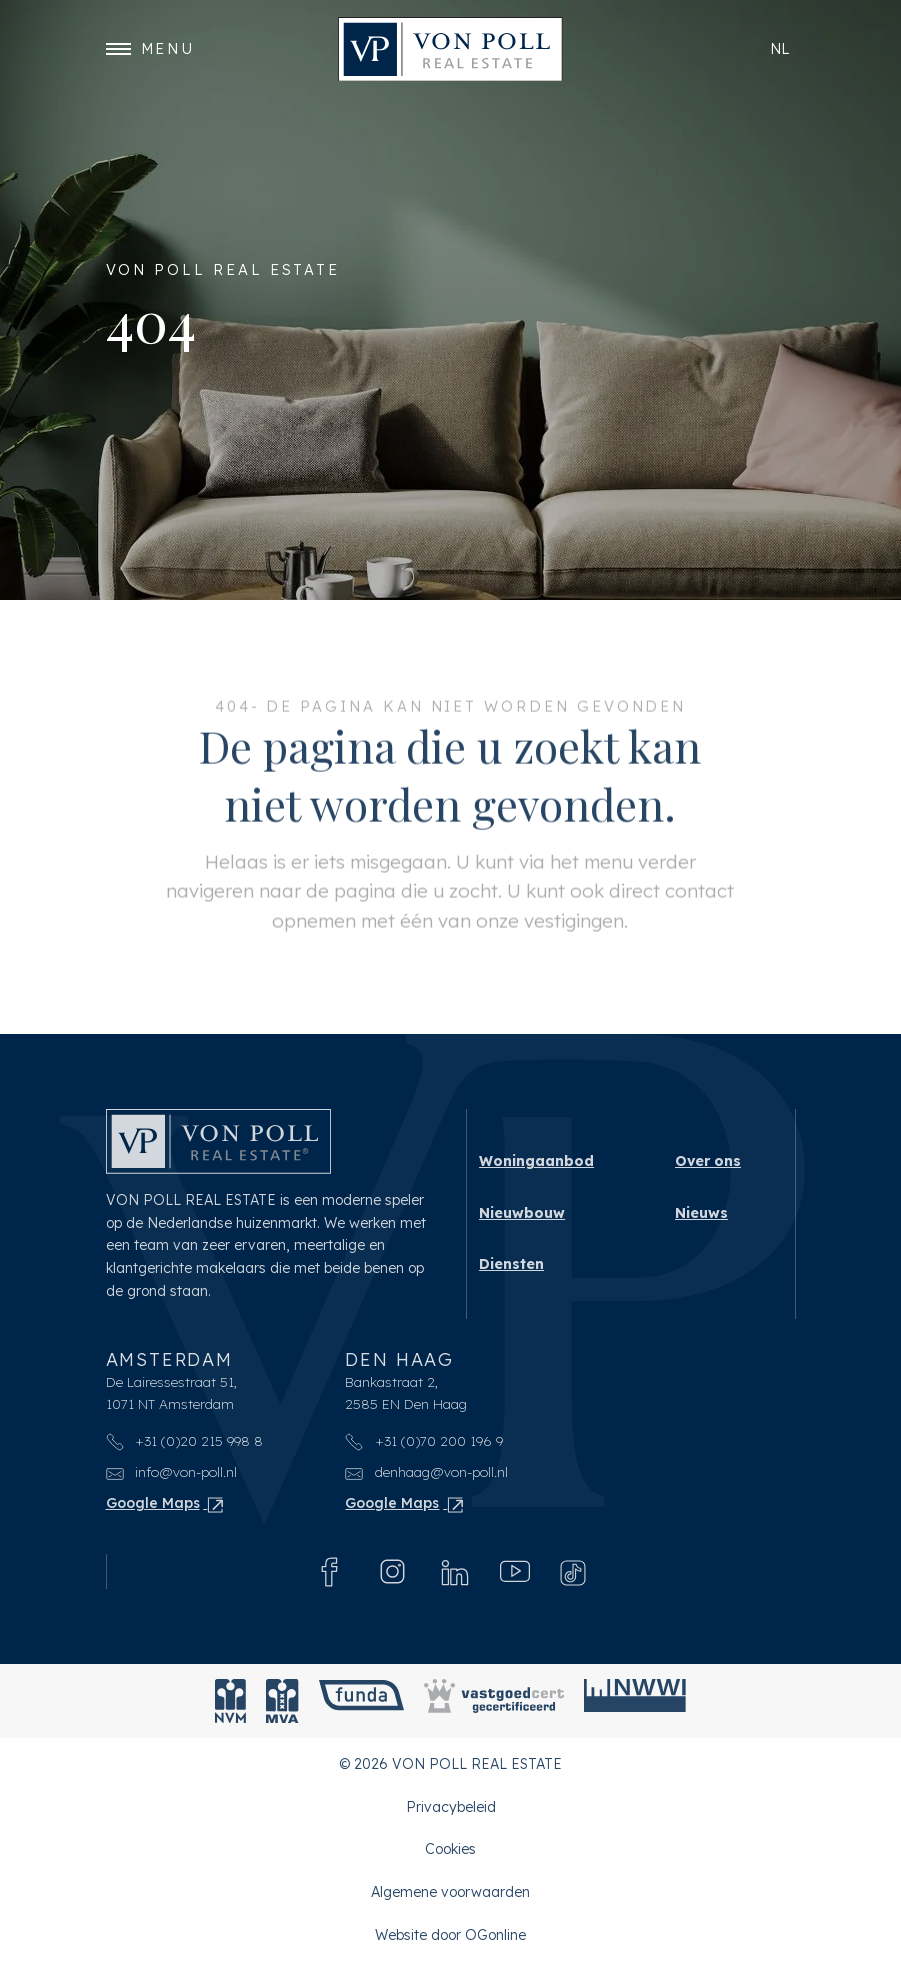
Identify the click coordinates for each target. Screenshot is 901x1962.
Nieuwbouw (522, 1213)
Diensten (511, 1264)
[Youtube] (515, 1571)
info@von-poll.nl (172, 1472)
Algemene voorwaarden (450, 1892)
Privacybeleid (451, 1807)
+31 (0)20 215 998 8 (185, 1440)
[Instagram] (392, 1571)
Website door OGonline (450, 1935)
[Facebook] (330, 1571)
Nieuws (701, 1213)
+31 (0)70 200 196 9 (424, 1440)
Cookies (450, 1850)
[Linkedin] (455, 1571)
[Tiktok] (573, 1571)
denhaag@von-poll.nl (426, 1472)
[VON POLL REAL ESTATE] (450, 49)
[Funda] (361, 1701)
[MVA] (282, 1701)
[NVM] (230, 1701)
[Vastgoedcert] (494, 1701)
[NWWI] (635, 1701)
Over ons (708, 1161)
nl (780, 48)
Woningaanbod (536, 1161)
